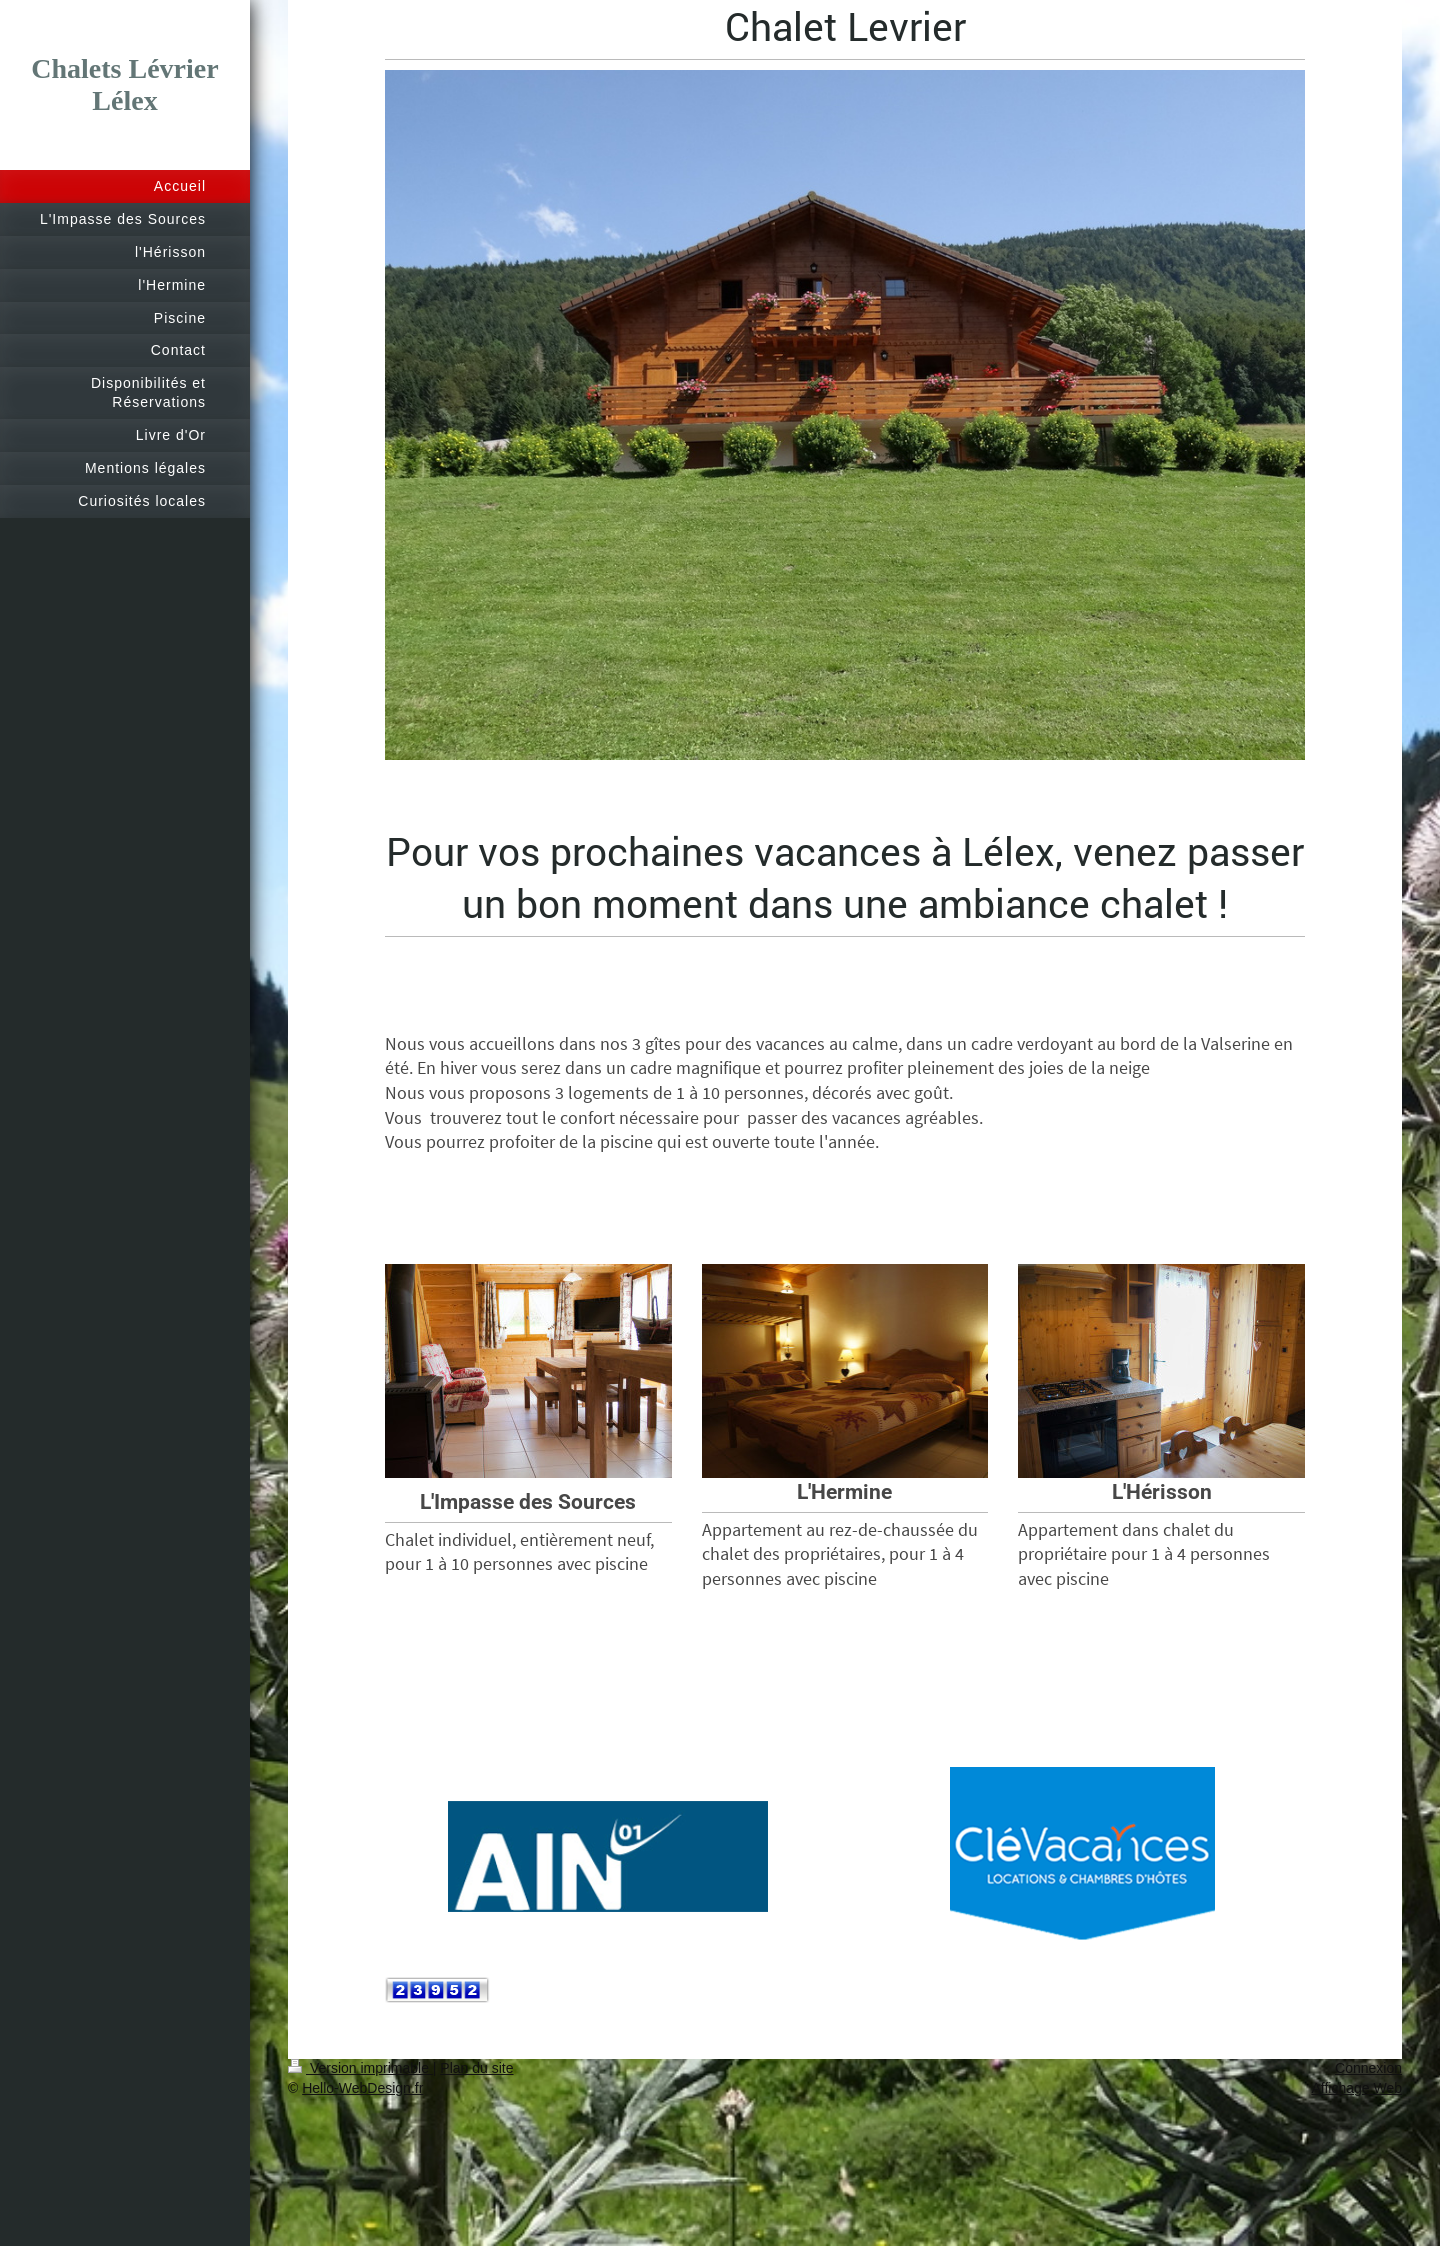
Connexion (1368, 2068)
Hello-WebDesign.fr (362, 2088)
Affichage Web (1356, 2088)
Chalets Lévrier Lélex (124, 84)
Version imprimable (360, 2068)
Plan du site (476, 2068)
